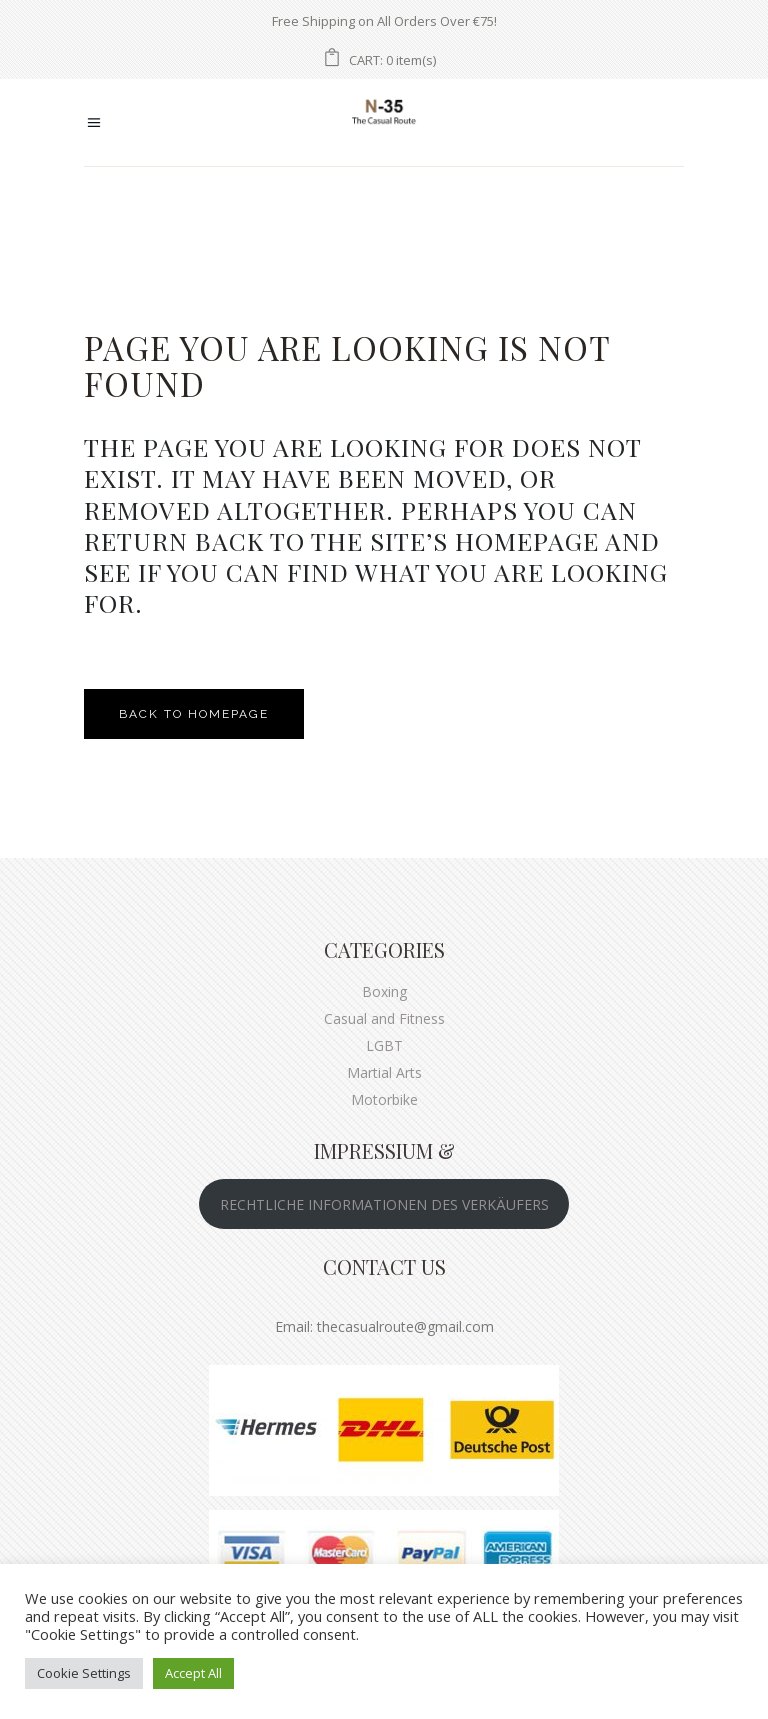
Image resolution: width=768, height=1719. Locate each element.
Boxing (384, 991)
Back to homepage (194, 714)
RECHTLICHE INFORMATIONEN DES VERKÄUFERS (384, 1204)
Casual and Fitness (384, 1018)
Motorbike (384, 1099)
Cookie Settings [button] (84, 1673)
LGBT (384, 1045)
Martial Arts (384, 1072)
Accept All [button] (193, 1673)
